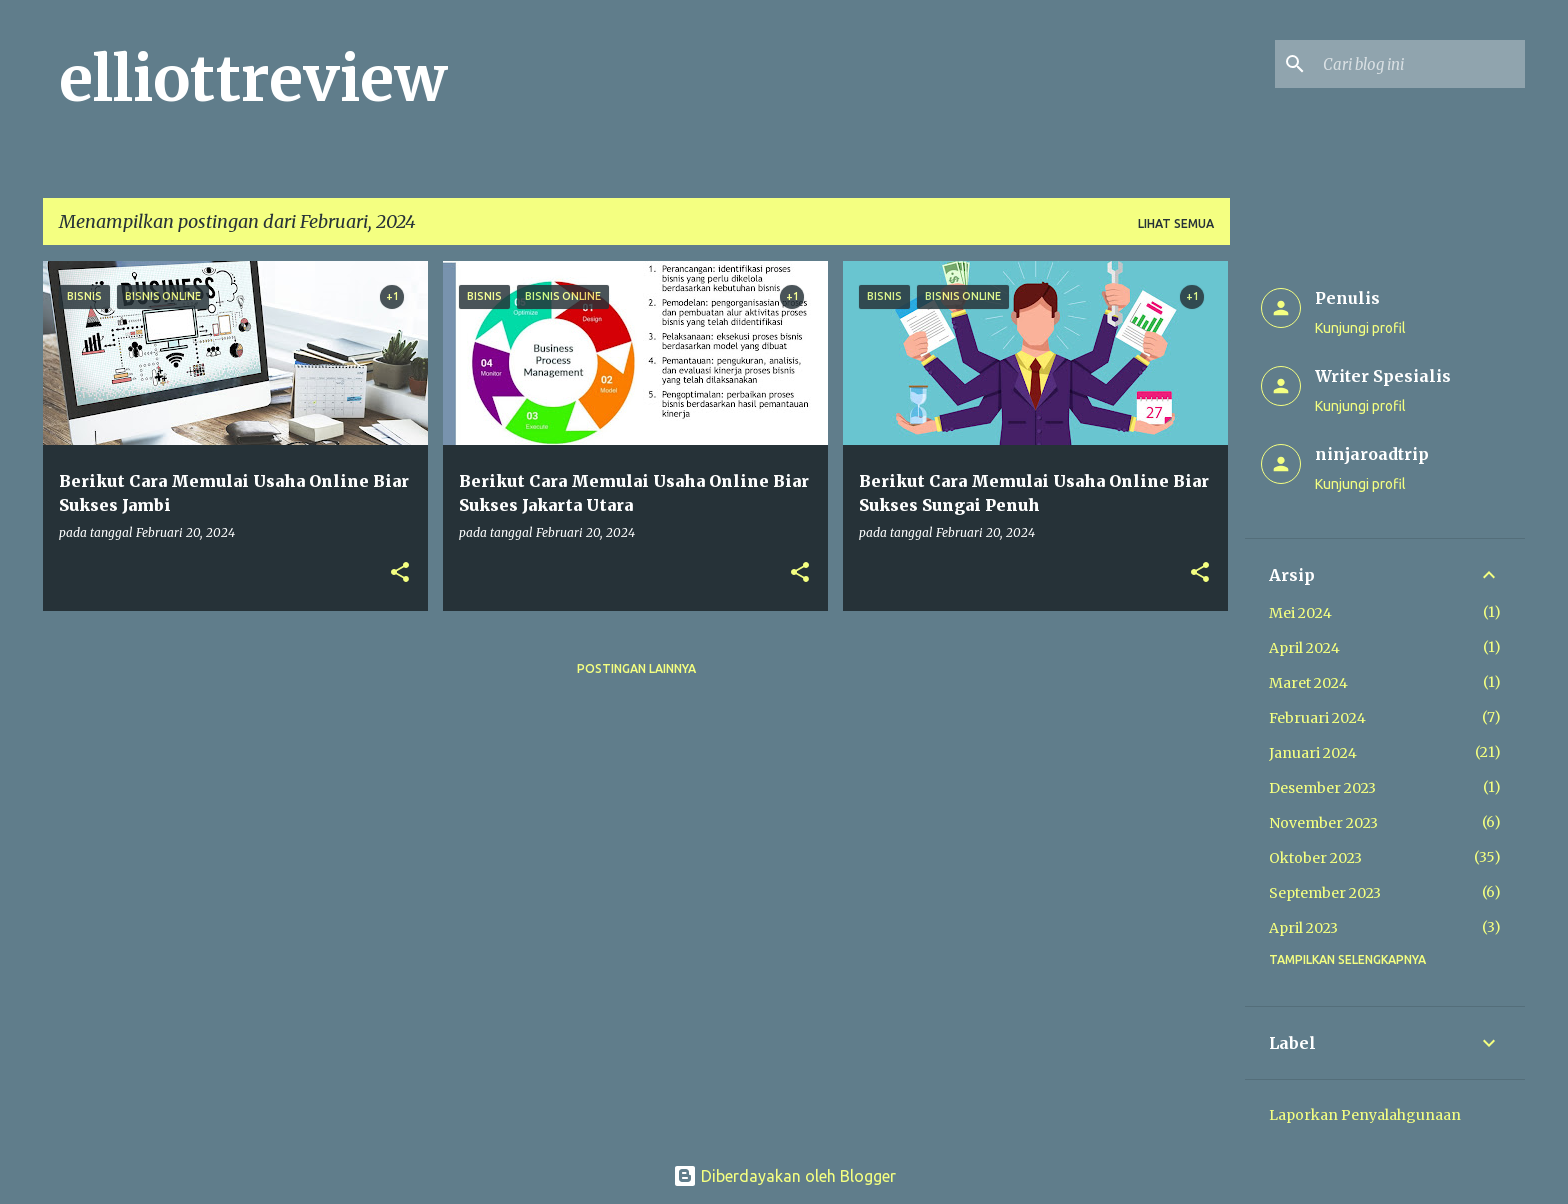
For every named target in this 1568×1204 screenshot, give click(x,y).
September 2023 (1325, 893)
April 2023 (1303, 928)
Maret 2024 (1308, 683)
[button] (400, 573)
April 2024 (1304, 648)
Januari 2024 (1313, 753)
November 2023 (1323, 823)
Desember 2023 (1322, 788)
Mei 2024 (1300, 613)
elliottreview (253, 79)
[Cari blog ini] (1420, 64)
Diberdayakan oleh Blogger (784, 1176)
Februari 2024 (1317, 718)
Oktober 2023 (1315, 858)
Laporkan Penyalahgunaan (1365, 1115)
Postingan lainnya (636, 668)
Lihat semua (1176, 223)
